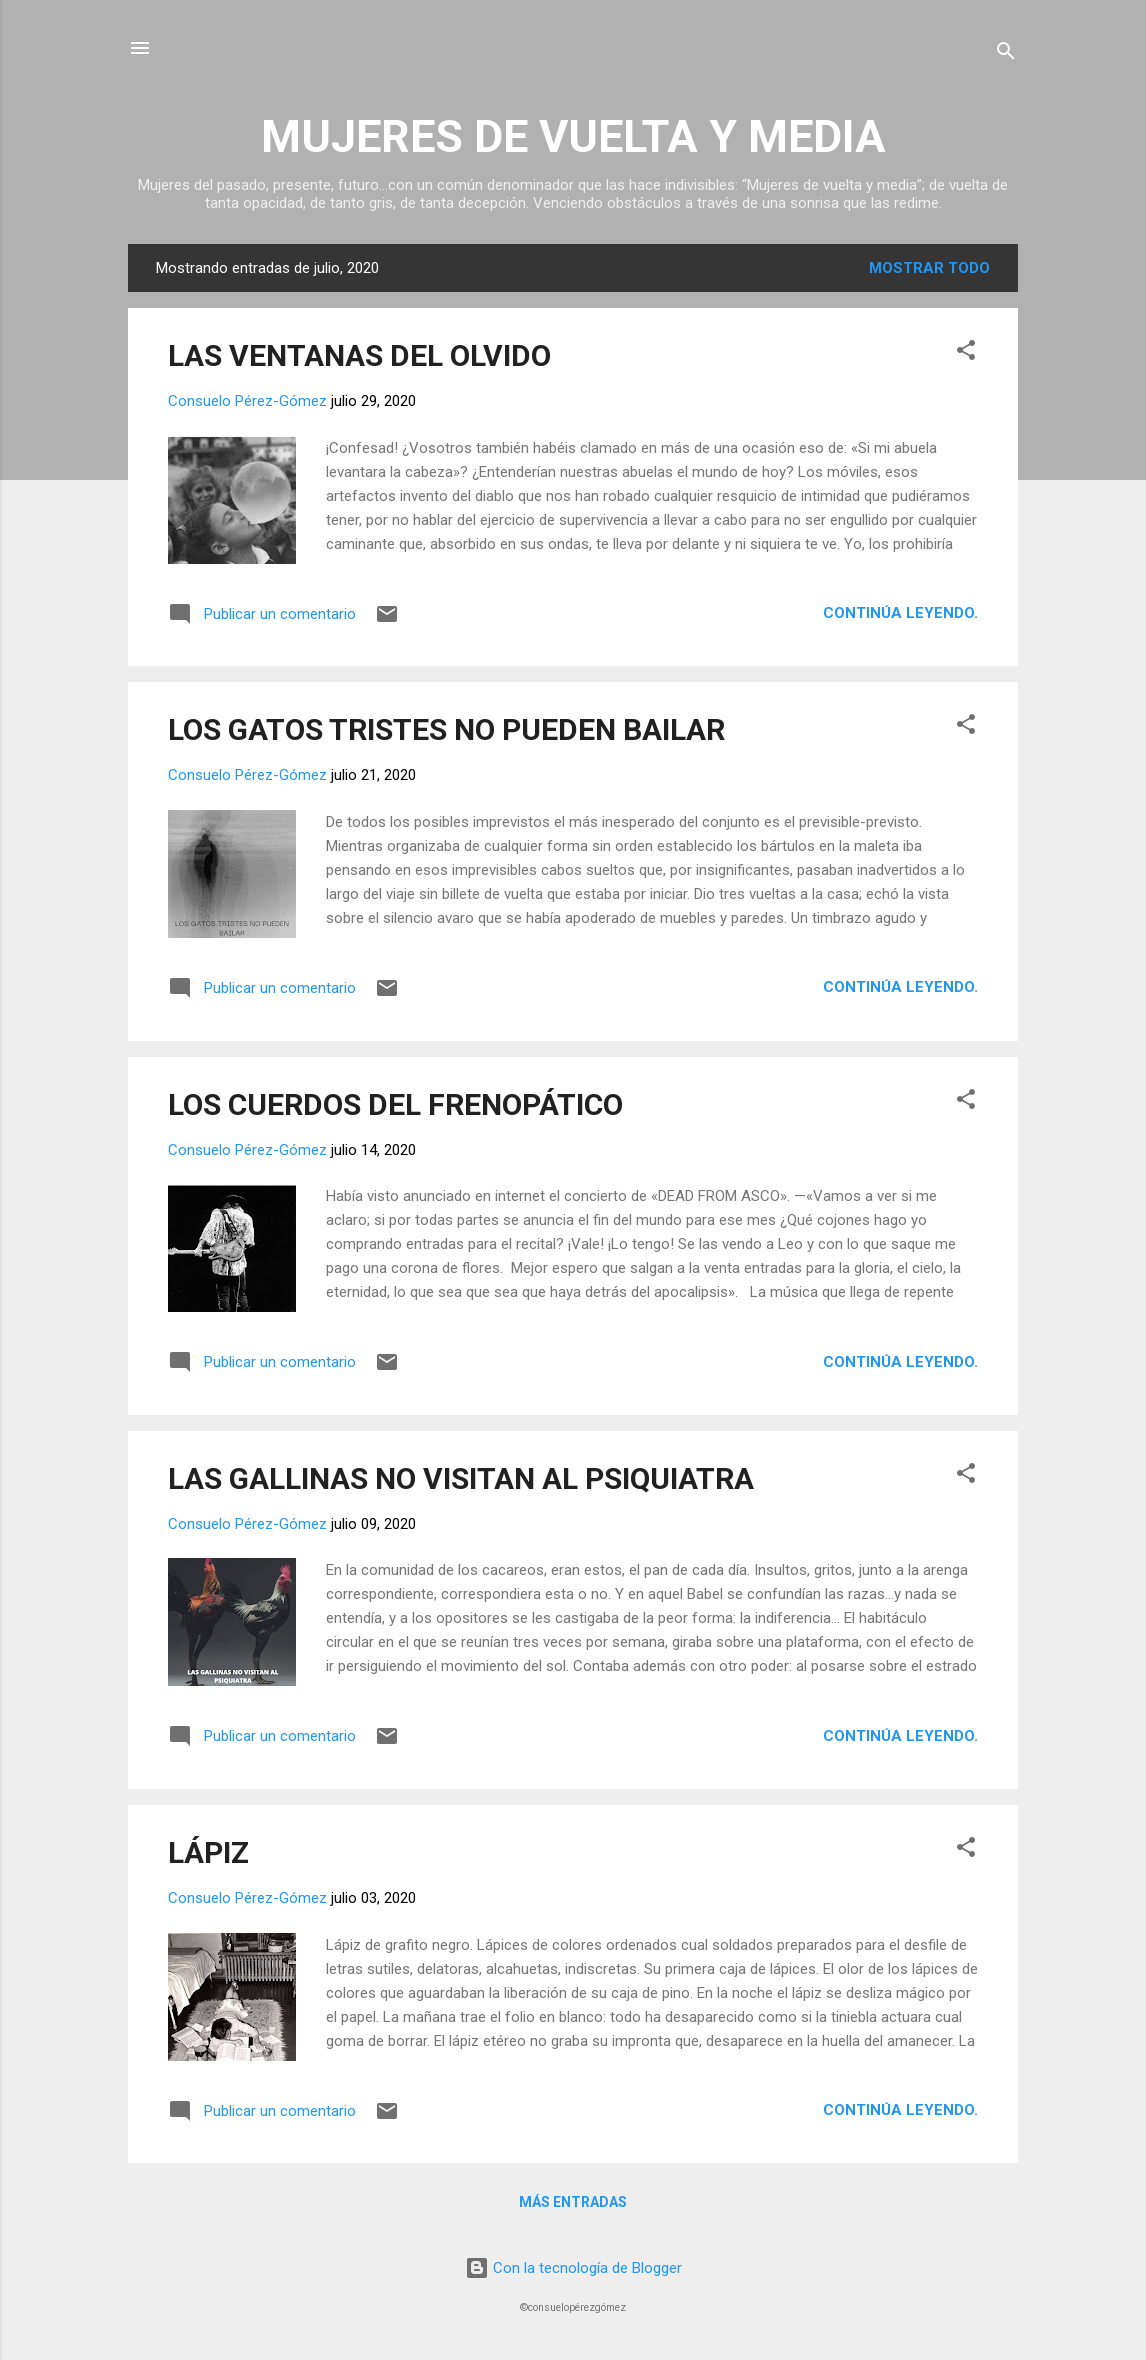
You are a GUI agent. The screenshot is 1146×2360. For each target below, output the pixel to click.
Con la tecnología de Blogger (573, 2268)
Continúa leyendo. (900, 613)
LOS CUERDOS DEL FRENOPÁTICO (395, 1104)
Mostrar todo (929, 268)
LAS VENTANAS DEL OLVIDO (359, 355)
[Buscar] (1006, 54)
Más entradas (573, 2202)
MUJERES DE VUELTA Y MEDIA (573, 136)
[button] (966, 353)
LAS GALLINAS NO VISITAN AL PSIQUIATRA (461, 1478)
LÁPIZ (208, 1852)
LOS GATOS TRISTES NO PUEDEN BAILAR (446, 729)
